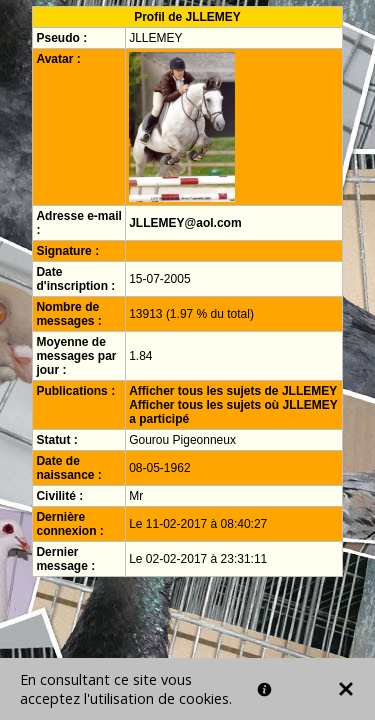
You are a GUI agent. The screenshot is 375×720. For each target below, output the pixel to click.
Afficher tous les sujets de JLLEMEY (233, 391)
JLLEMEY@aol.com (185, 223)
